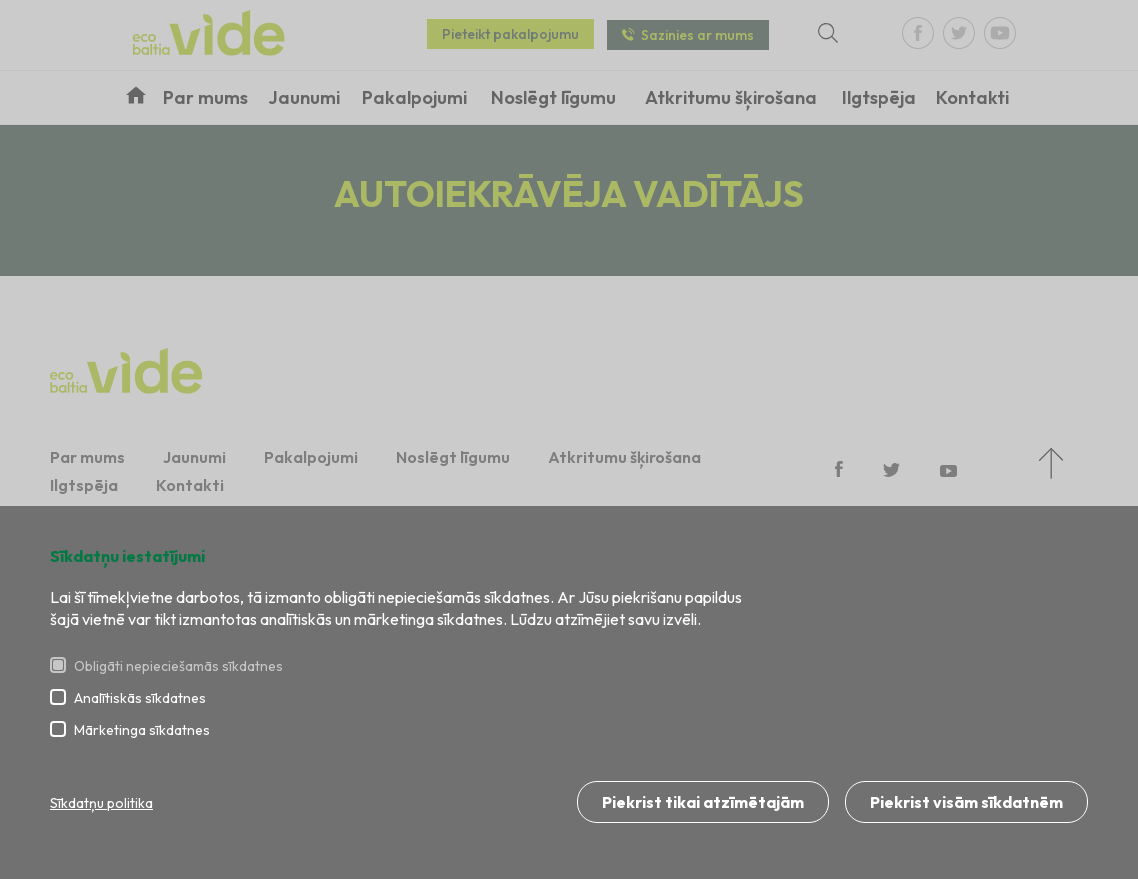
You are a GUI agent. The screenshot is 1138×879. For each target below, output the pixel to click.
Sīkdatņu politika (101, 803)
